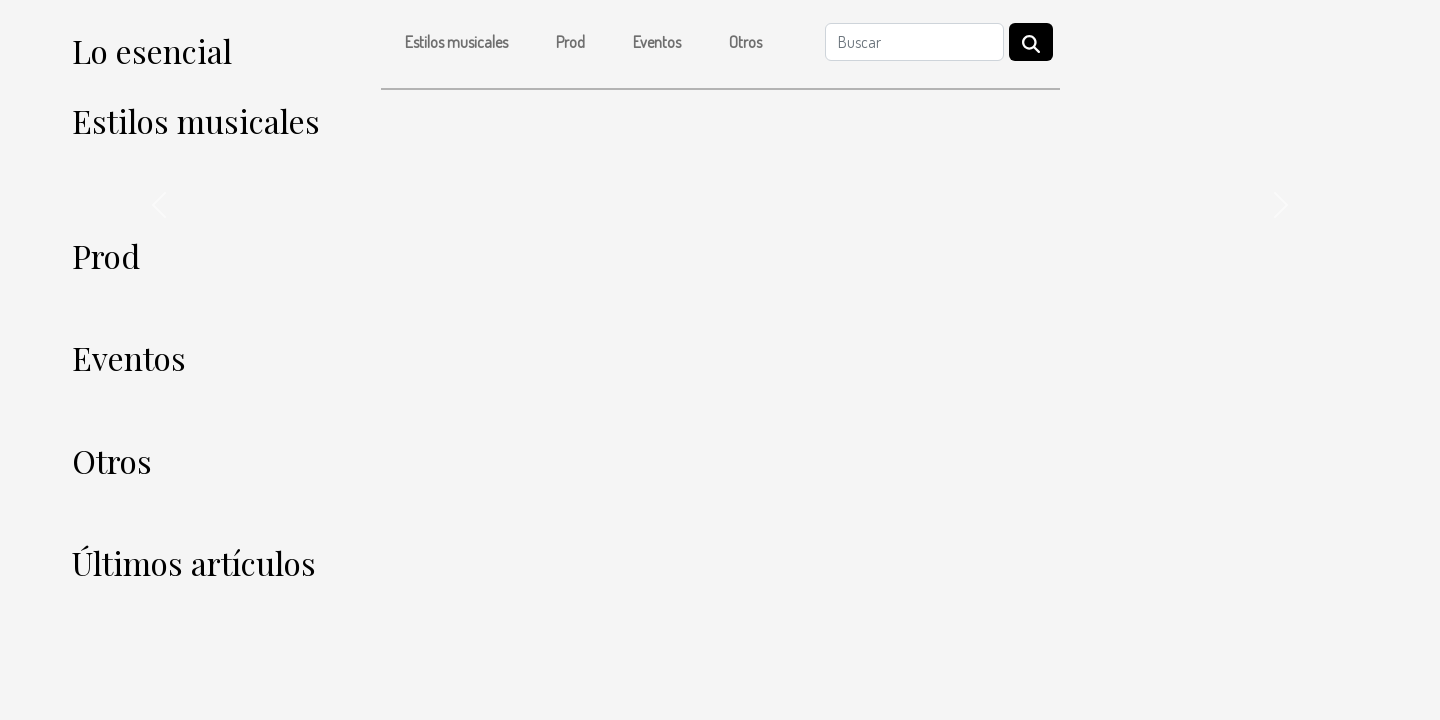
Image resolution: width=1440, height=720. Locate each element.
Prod (570, 42)
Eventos (657, 42)
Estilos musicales (456, 42)
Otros (745, 42)
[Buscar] (914, 42)
